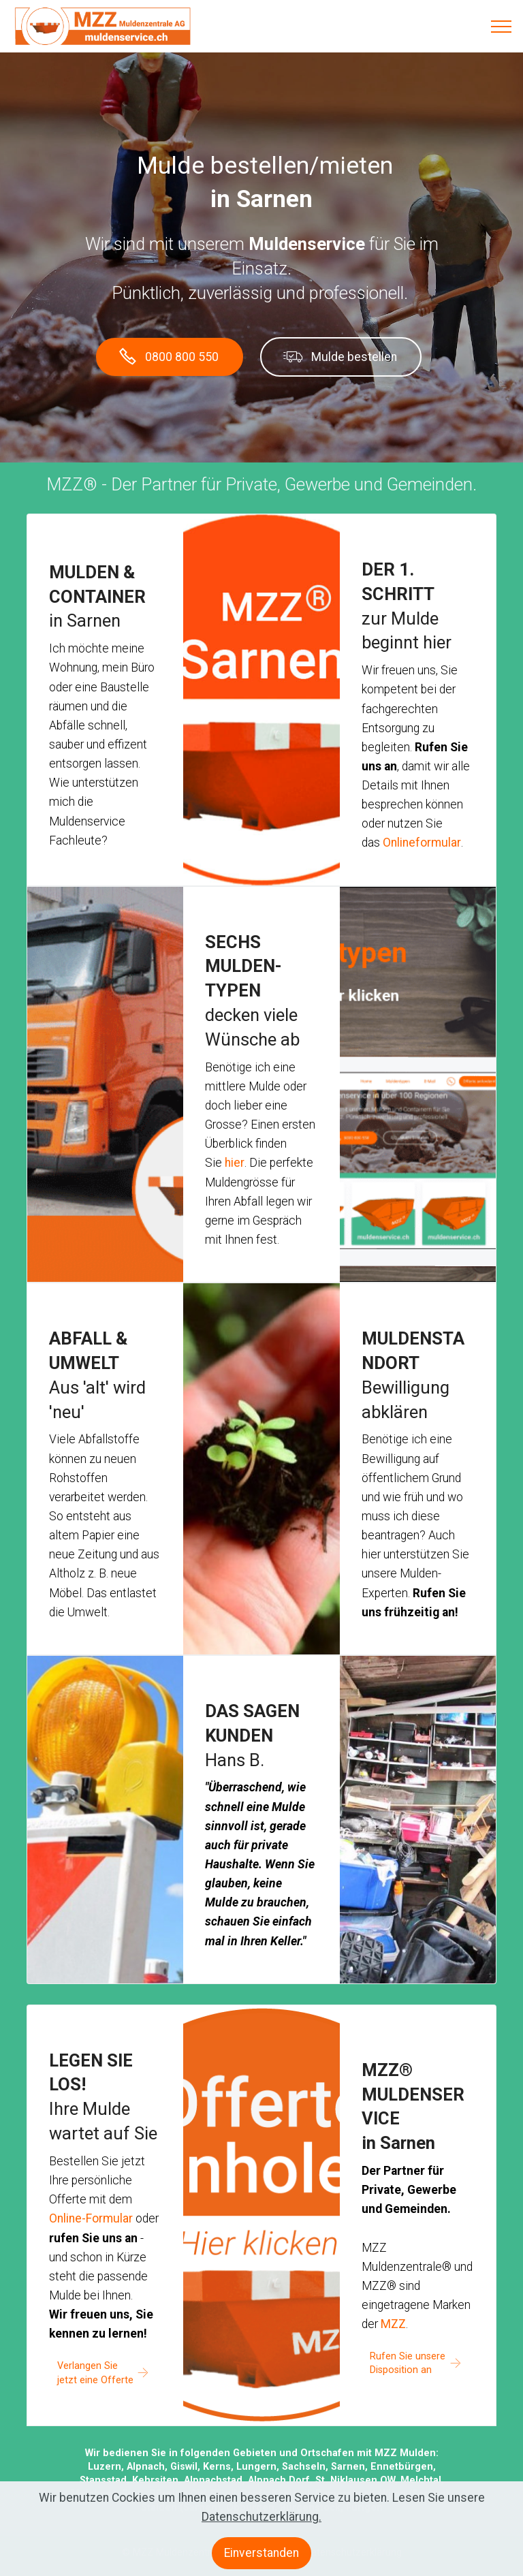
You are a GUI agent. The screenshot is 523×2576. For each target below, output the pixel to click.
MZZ (393, 2324)
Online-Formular (91, 2218)
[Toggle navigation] (501, 26)
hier (234, 1162)
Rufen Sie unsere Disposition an (407, 2363)
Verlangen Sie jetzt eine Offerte (95, 2372)
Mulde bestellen (340, 356)
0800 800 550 (169, 356)
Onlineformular (422, 842)
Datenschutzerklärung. (261, 2527)
